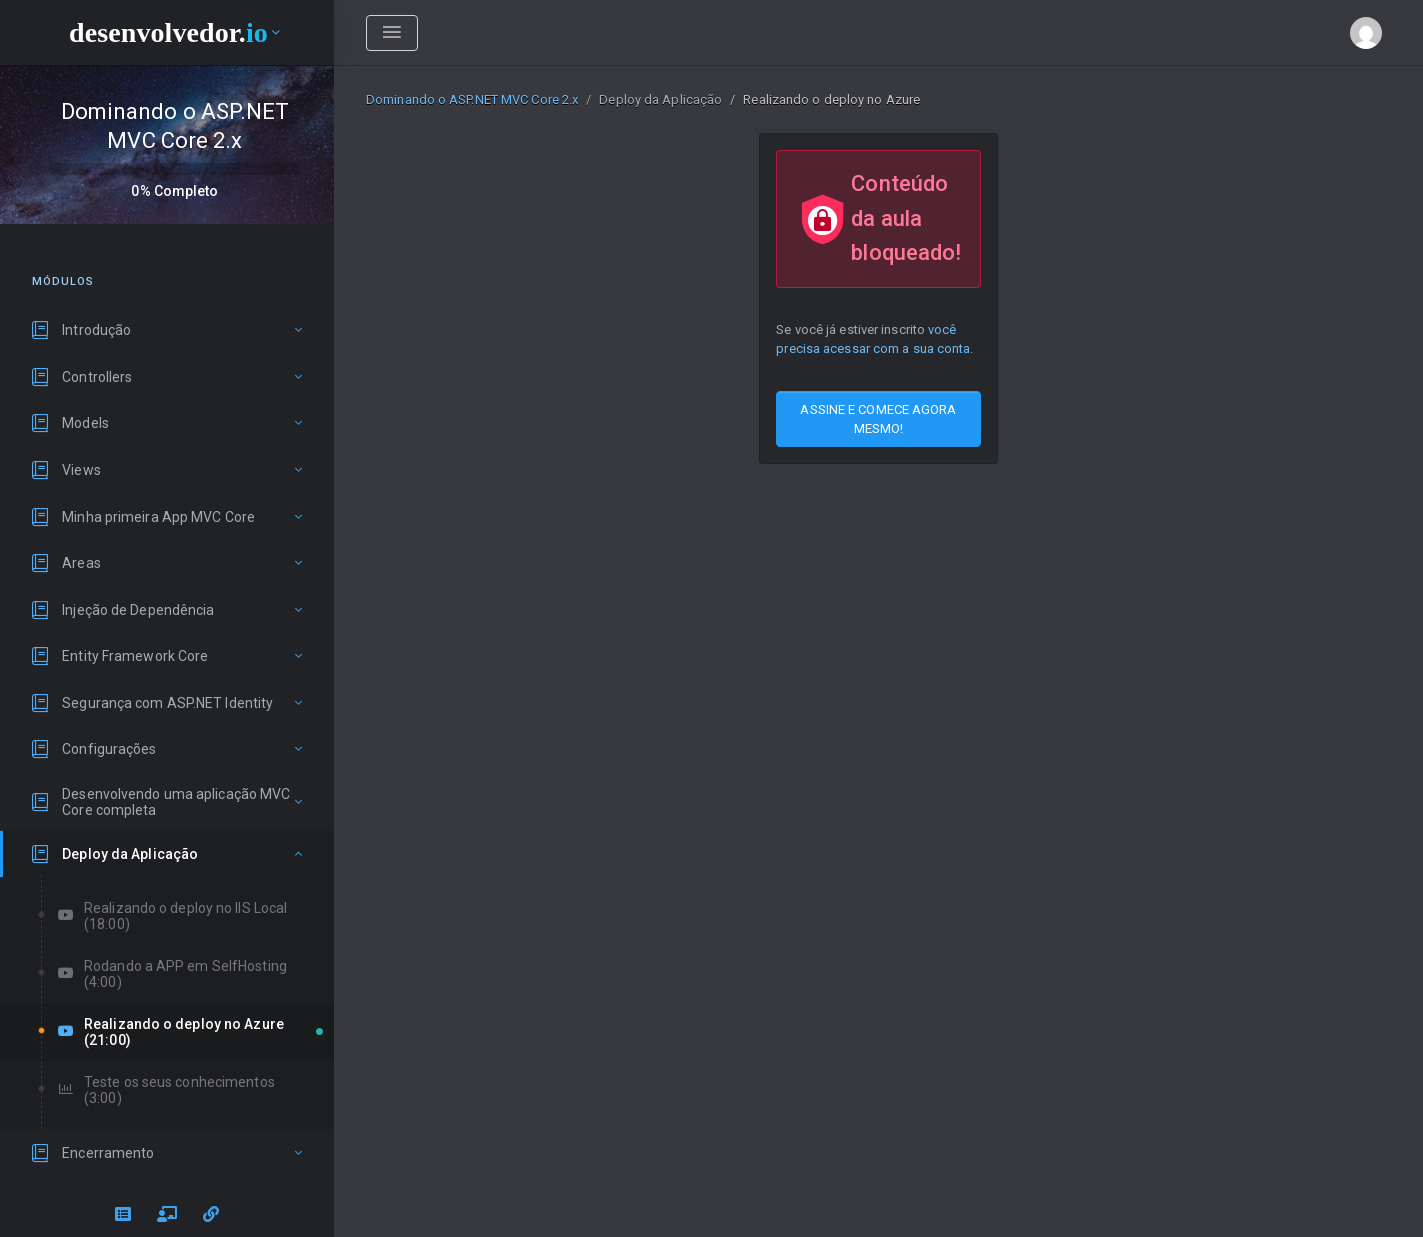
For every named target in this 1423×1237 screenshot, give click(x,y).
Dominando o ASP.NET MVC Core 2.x (472, 99)
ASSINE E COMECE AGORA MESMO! (878, 419)
